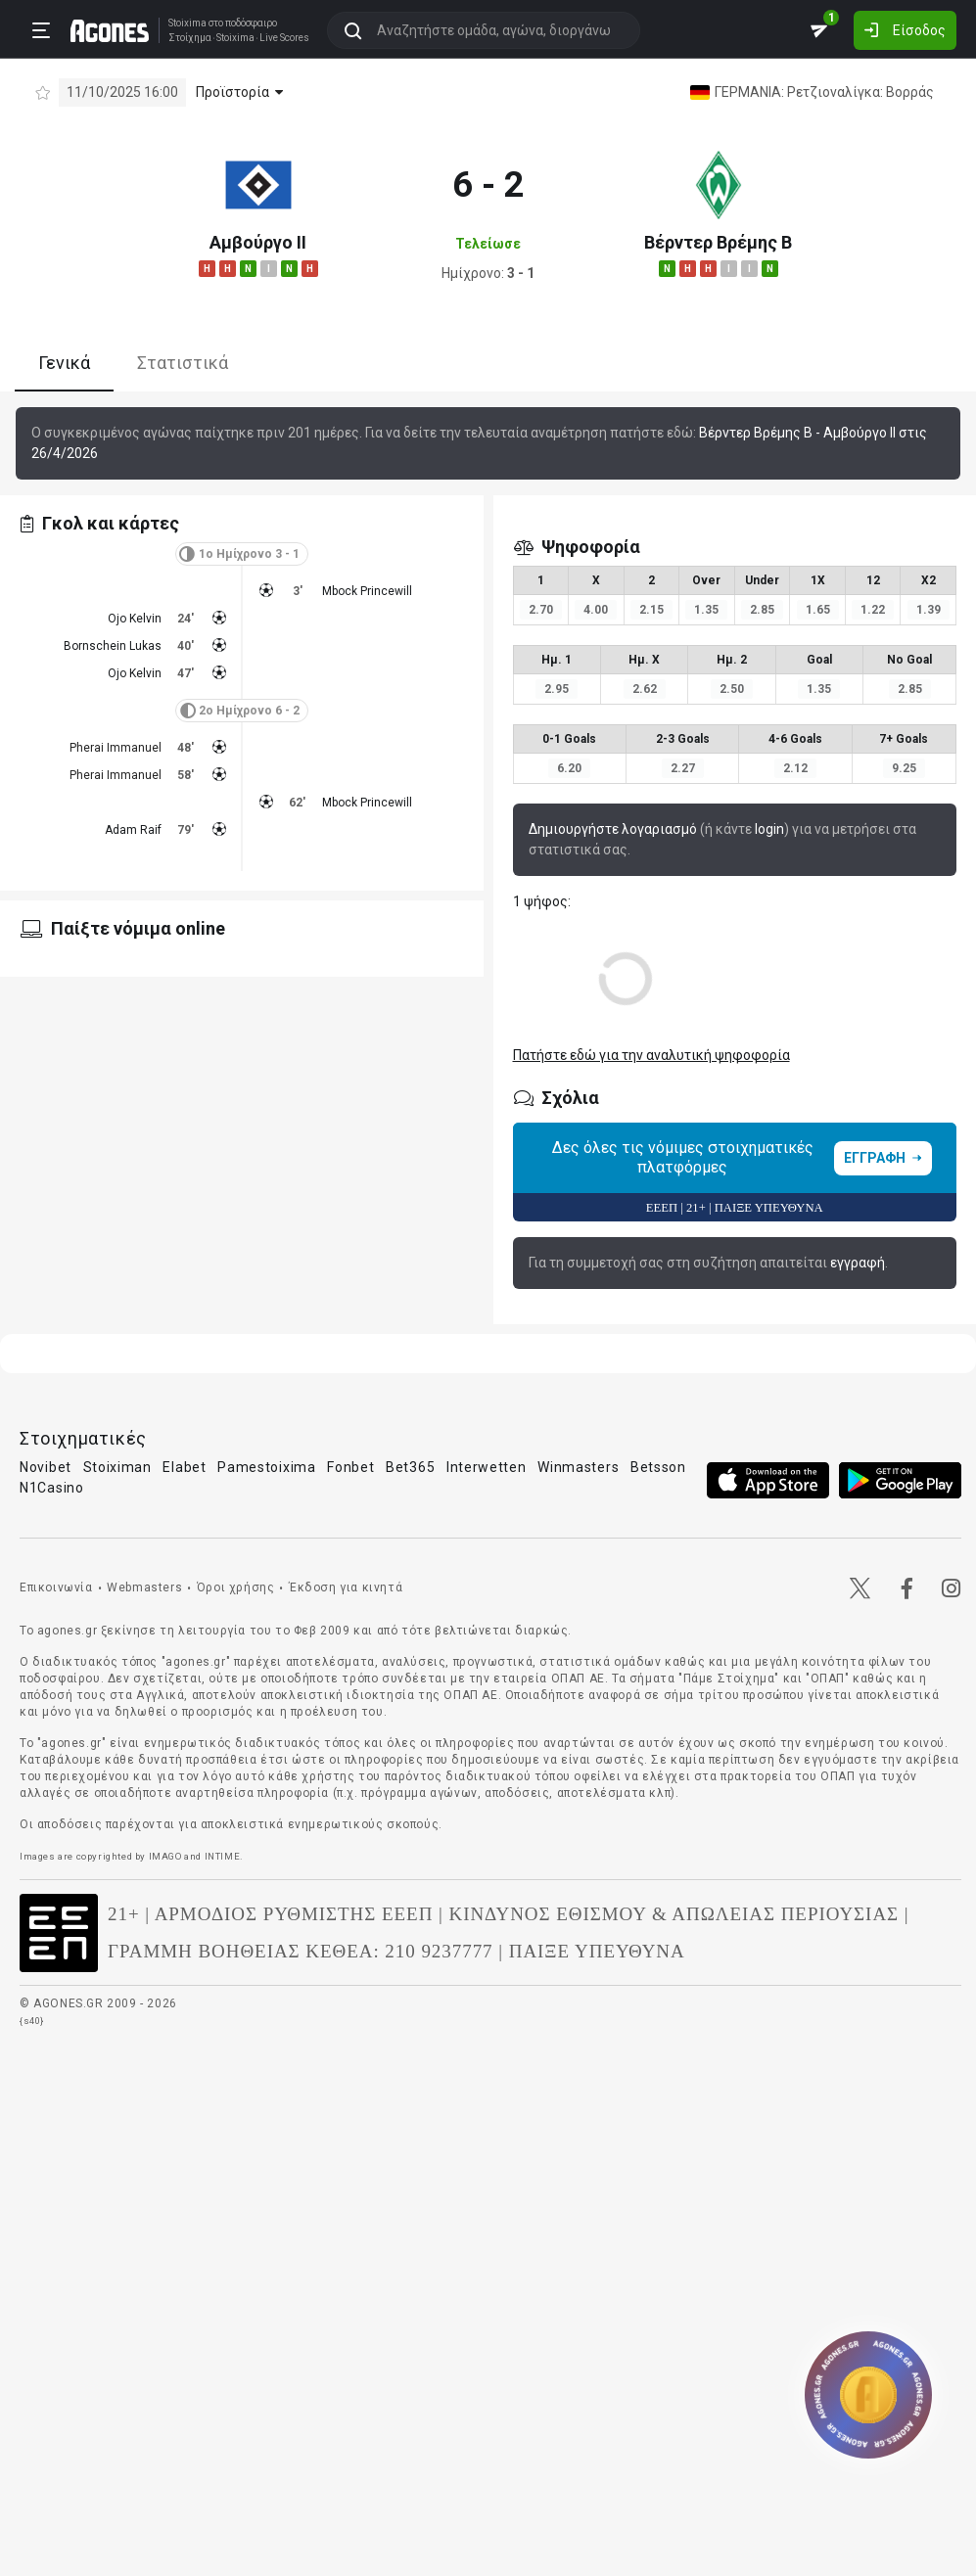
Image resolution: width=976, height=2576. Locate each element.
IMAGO (165, 1856)
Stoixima (181, 22)
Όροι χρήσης (236, 1587)
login (769, 829)
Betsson (658, 1467)
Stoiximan (117, 1467)
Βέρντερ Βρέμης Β (718, 242)
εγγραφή (857, 1262)
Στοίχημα (183, 37)
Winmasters (578, 1467)
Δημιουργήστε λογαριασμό (613, 829)
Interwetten (486, 1467)
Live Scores (277, 37)
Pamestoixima (266, 1467)
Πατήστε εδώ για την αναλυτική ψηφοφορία (651, 1055)
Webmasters (144, 1587)
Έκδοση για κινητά (345, 1587)
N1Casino (52, 1487)
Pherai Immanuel (116, 748)
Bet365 (410, 1467)
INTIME (223, 1856)
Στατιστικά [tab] (182, 362)
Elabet (184, 1467)
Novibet (45, 1467)
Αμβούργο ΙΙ (257, 242)
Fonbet (350, 1467)
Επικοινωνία (56, 1587)
